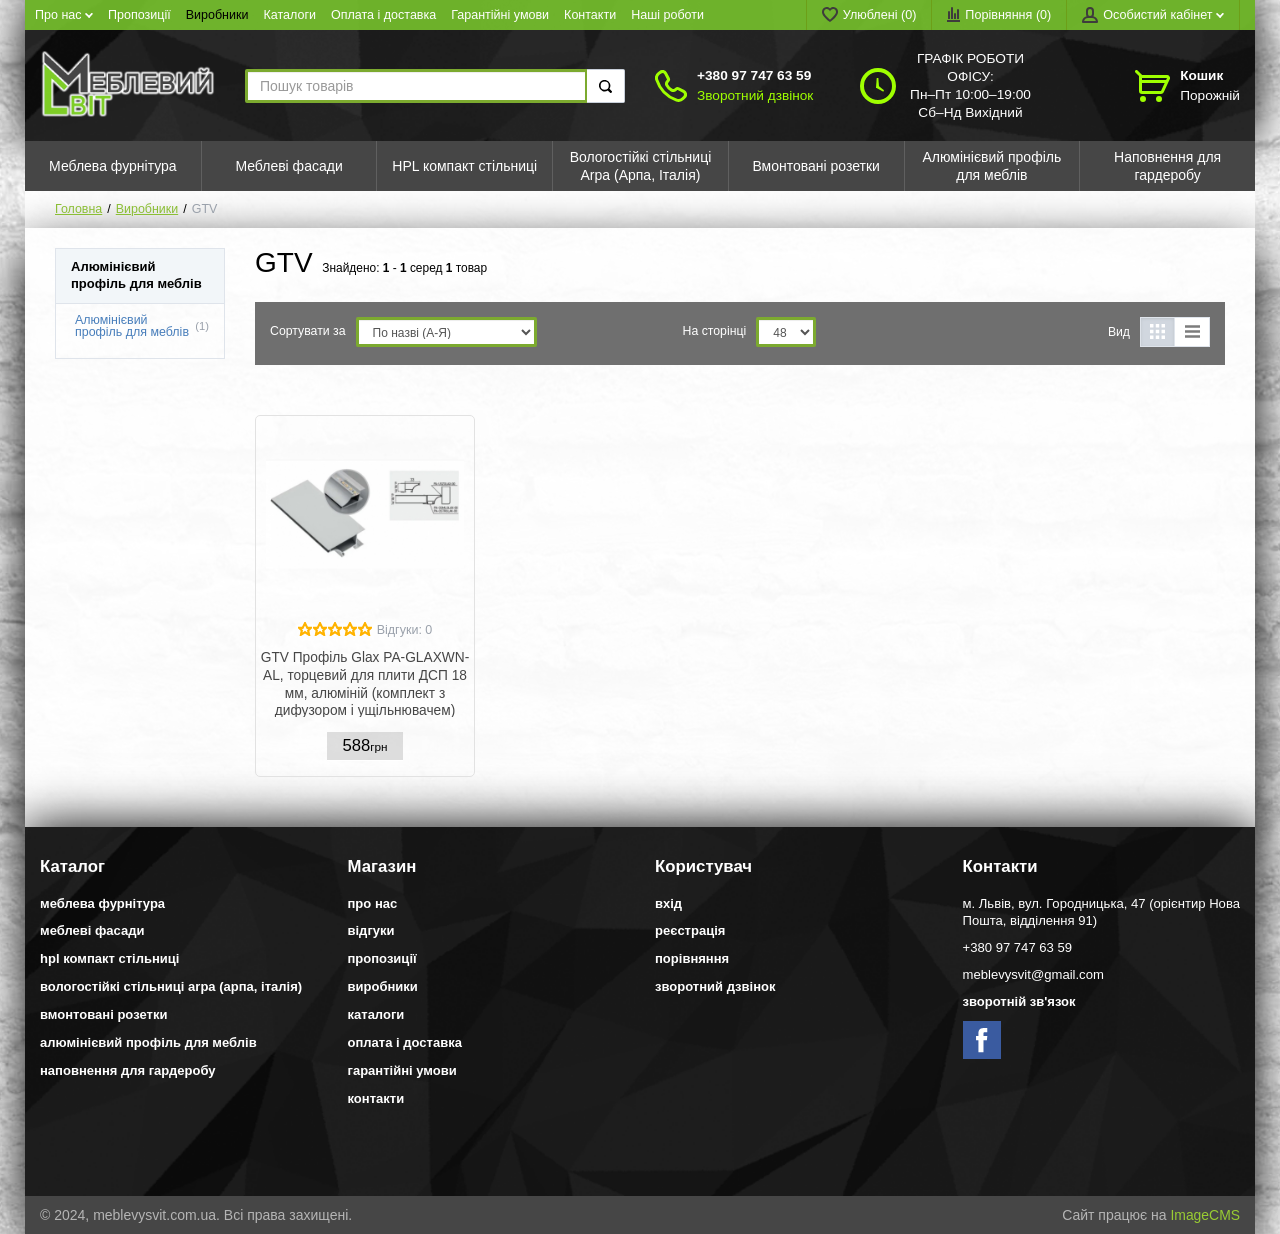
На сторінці (715, 331)
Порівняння (692, 958)
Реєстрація (690, 930)
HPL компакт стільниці (109, 958)
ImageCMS (1205, 1215)
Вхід (668, 903)
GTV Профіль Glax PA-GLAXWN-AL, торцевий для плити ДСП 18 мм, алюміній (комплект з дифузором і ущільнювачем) (365, 683)
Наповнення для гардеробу (127, 1070)
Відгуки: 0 (405, 630)
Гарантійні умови (500, 15)
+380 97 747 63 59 (754, 75)
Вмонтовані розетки (103, 1014)
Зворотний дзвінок (755, 95)
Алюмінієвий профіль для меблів (132, 326)
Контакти (590, 15)
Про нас (64, 15)
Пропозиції (139, 15)
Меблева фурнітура (102, 903)
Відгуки (371, 930)
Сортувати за (308, 331)
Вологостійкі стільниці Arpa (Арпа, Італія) (171, 986)
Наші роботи (667, 15)
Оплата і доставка (383, 15)
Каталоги (290, 15)
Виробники (217, 15)
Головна (78, 209)
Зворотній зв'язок (1019, 1001)
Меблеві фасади (92, 930)
